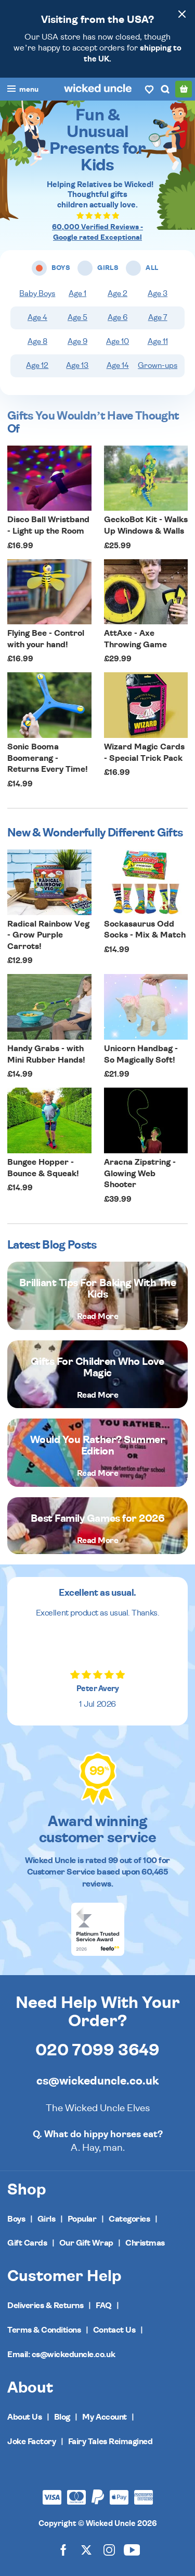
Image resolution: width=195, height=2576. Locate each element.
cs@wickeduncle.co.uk (97, 2081)
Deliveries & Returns (45, 2305)
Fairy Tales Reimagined (110, 2441)
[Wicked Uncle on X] (86, 2549)
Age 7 (157, 318)
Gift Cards (27, 2243)
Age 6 (117, 318)
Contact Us (114, 2330)
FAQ (104, 2305)
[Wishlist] (149, 89)
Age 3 (157, 294)
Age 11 (158, 342)
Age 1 (77, 294)
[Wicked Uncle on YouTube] (132, 2549)
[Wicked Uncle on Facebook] (63, 2549)
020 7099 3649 (97, 2050)
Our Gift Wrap (86, 2243)
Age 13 (77, 365)
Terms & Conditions (44, 2330)
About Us (24, 2417)
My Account (104, 2417)
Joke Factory (31, 2441)
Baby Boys (37, 294)
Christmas (145, 2243)
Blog (62, 2417)
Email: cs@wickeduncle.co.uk (61, 2354)
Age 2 (117, 294)
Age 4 (37, 318)
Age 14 (118, 365)
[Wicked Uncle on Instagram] (109, 2549)
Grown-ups (157, 365)
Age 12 (37, 365)
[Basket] (183, 89)
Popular (82, 2219)
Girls (46, 2219)
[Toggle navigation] (23, 89)
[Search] (165, 89)
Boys (16, 2219)
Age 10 (117, 342)
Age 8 (37, 342)
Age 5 (77, 318)
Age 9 (77, 342)
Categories (129, 2219)
